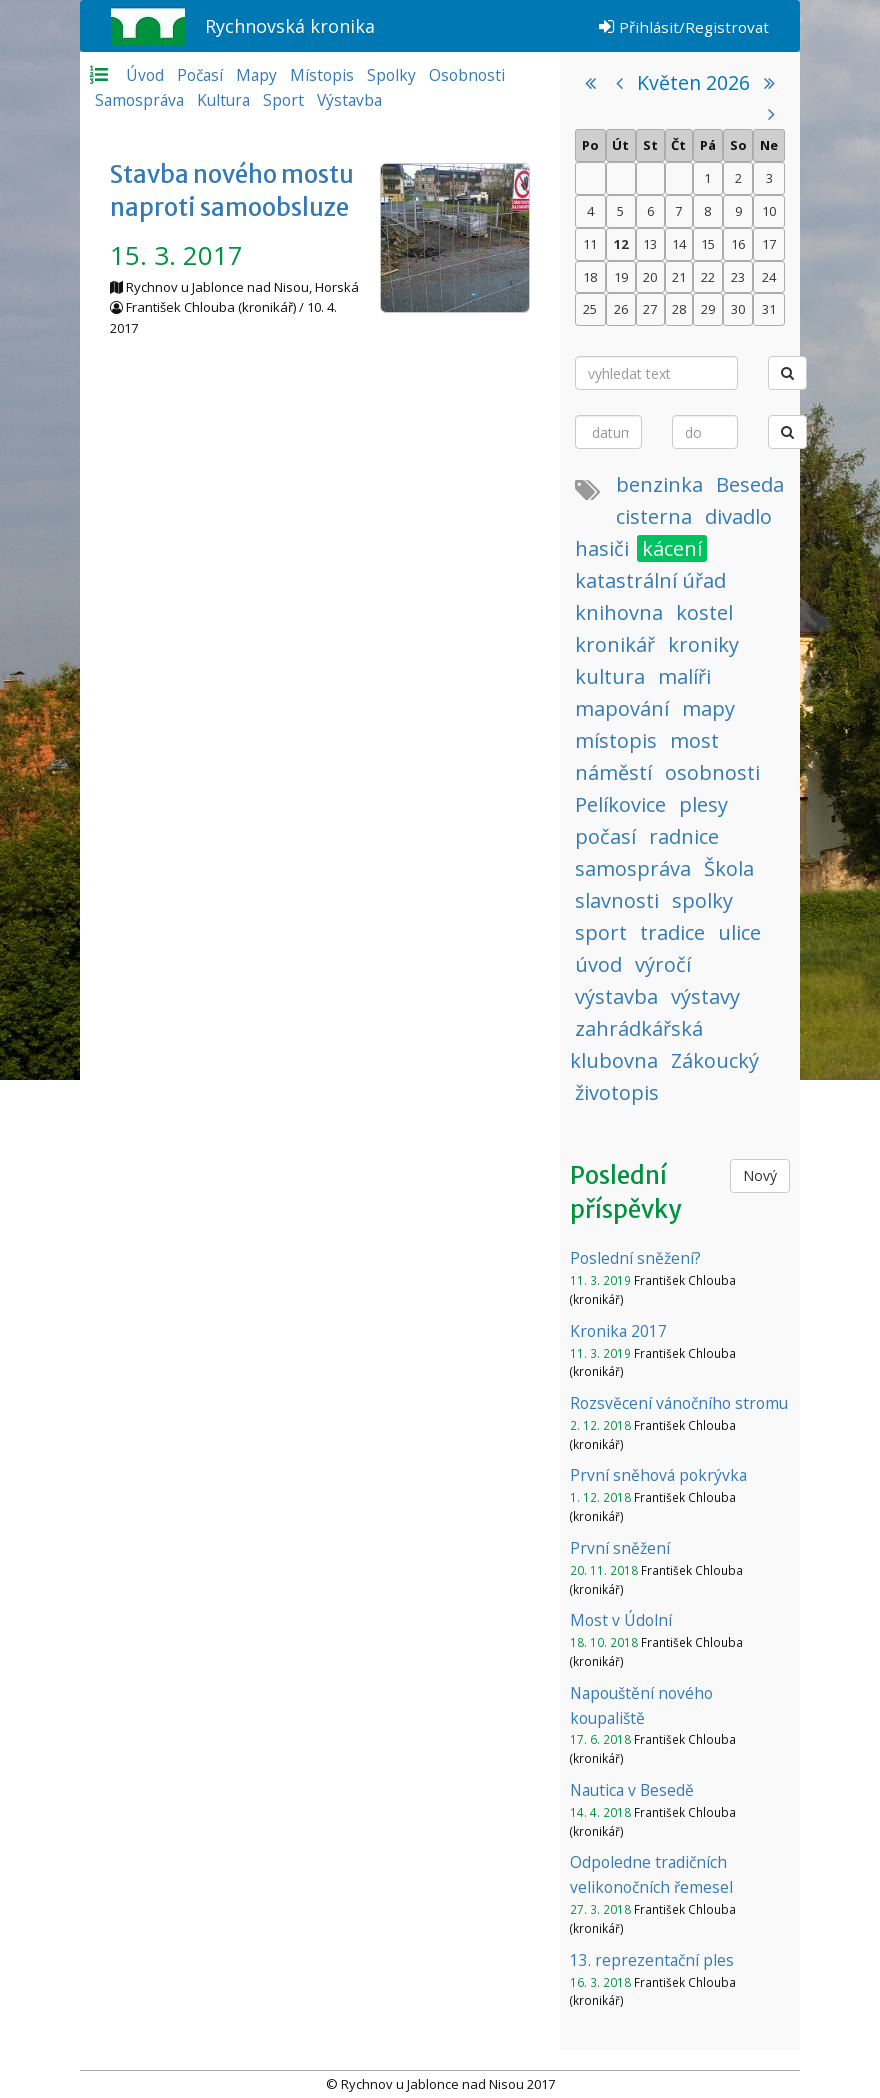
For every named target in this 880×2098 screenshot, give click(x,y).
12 (621, 244)
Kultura (223, 100)
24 (769, 277)
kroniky (703, 644)
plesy (703, 804)
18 (590, 277)
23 (738, 277)
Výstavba (349, 100)
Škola (729, 868)
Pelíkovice (620, 804)
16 (738, 244)
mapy (708, 708)
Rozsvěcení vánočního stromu (679, 1403)
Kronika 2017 (618, 1331)
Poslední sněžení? (635, 1258)
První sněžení (620, 1548)
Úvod (145, 75)
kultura (610, 676)
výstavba (616, 996)
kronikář (615, 644)
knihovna (619, 612)
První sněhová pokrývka (658, 1475)
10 (769, 211)
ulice (739, 932)
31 (769, 309)
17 (769, 244)
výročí (663, 964)
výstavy (705, 996)
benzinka (659, 484)
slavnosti (617, 900)
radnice (684, 836)
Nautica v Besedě (632, 1790)
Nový (760, 1175)
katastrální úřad (650, 580)
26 (621, 309)
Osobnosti (467, 75)
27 (650, 309)
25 (590, 309)
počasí (605, 836)
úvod (598, 964)
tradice (672, 932)
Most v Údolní (621, 1620)
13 (650, 244)
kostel (704, 612)
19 (621, 277)
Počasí (200, 75)
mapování (622, 708)
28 (679, 309)
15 (708, 244)
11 (590, 244)
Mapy (256, 75)
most (694, 740)
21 (679, 277)
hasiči (602, 548)
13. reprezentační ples (652, 1960)
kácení (672, 548)
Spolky (391, 75)
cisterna (654, 516)
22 (708, 277)
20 (650, 277)
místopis (616, 740)
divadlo (738, 516)
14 (679, 244)
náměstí (613, 772)
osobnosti (712, 772)
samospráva (633, 868)
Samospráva (139, 100)
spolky (702, 900)
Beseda (750, 484)
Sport (283, 100)
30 (738, 309)
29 (708, 309)
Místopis (322, 75)
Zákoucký (715, 1060)
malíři (684, 676)
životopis (617, 1092)
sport (601, 932)
